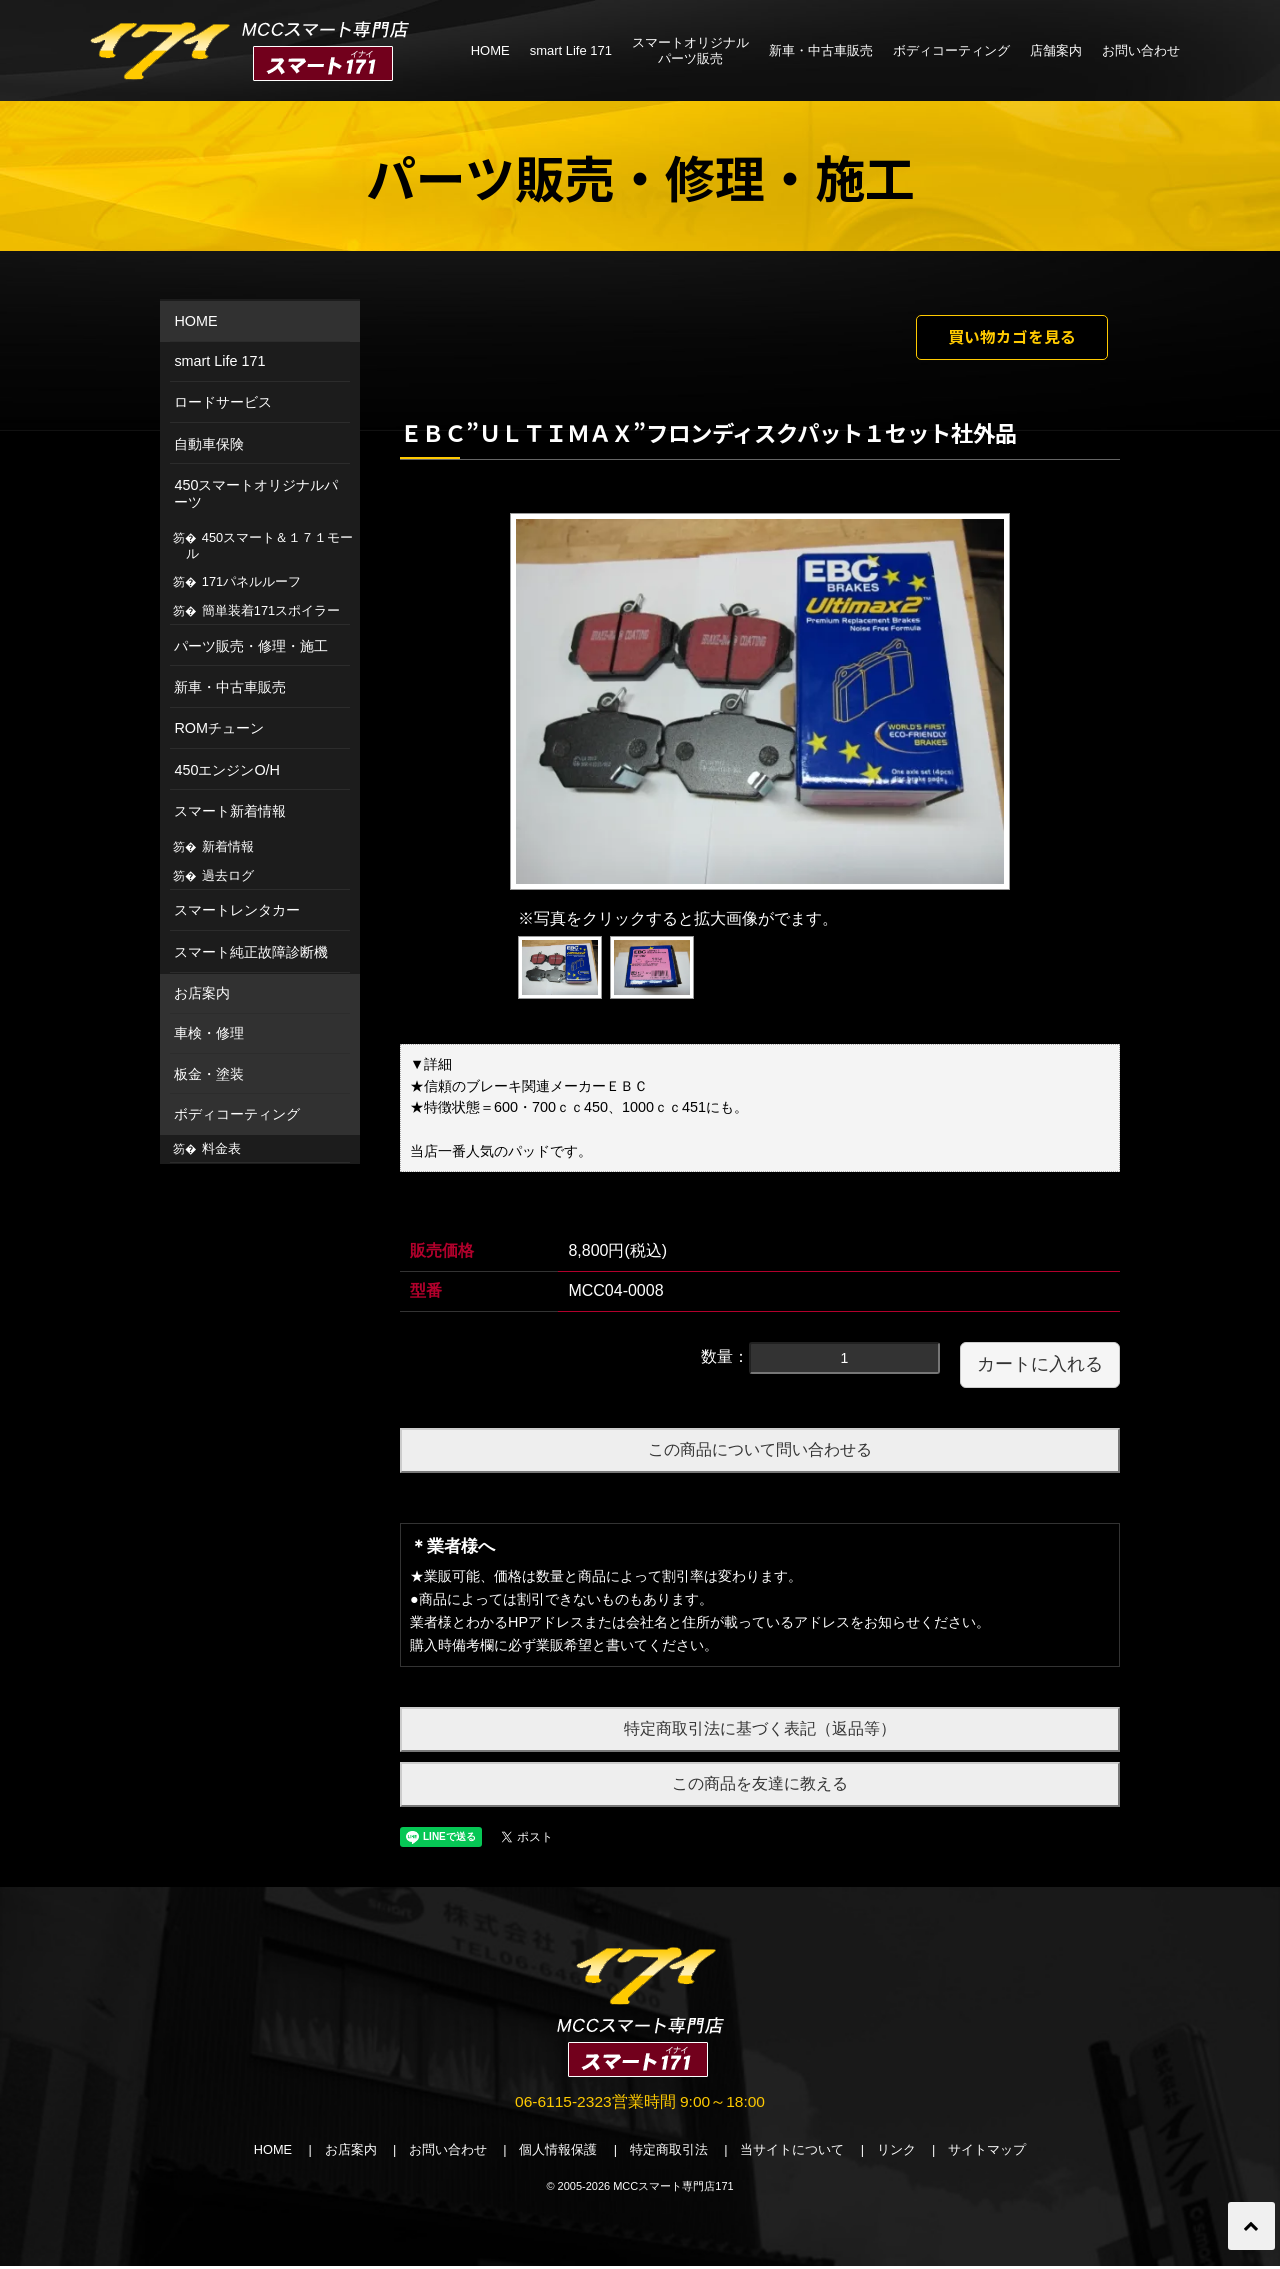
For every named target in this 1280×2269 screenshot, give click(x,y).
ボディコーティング (951, 50)
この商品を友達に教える (760, 1785)
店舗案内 (1056, 50)
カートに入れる (1040, 1366)
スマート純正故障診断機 (251, 952)
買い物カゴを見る (1007, 338)
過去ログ (228, 875)
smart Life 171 (571, 50)
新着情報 (228, 846)
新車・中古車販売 (821, 50)
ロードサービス (223, 402)
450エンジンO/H (227, 770)
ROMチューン (219, 728)
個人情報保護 (558, 2153)
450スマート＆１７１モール (270, 545)
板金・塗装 (209, 1074)
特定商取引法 (670, 2153)
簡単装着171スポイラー (271, 610)
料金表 (221, 1148)
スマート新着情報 (230, 811)
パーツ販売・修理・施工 (251, 646)
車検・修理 (209, 1033)
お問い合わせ (1141, 50)
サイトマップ (990, 2153)
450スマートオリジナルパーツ (256, 493)
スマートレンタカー (237, 910)
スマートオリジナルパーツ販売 (690, 50)
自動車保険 (209, 444)
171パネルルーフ (251, 581)
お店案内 (202, 993)
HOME (490, 50)
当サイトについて (794, 2153)
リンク (898, 2153)
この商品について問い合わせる (760, 1451)
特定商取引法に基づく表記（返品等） (760, 1731)
